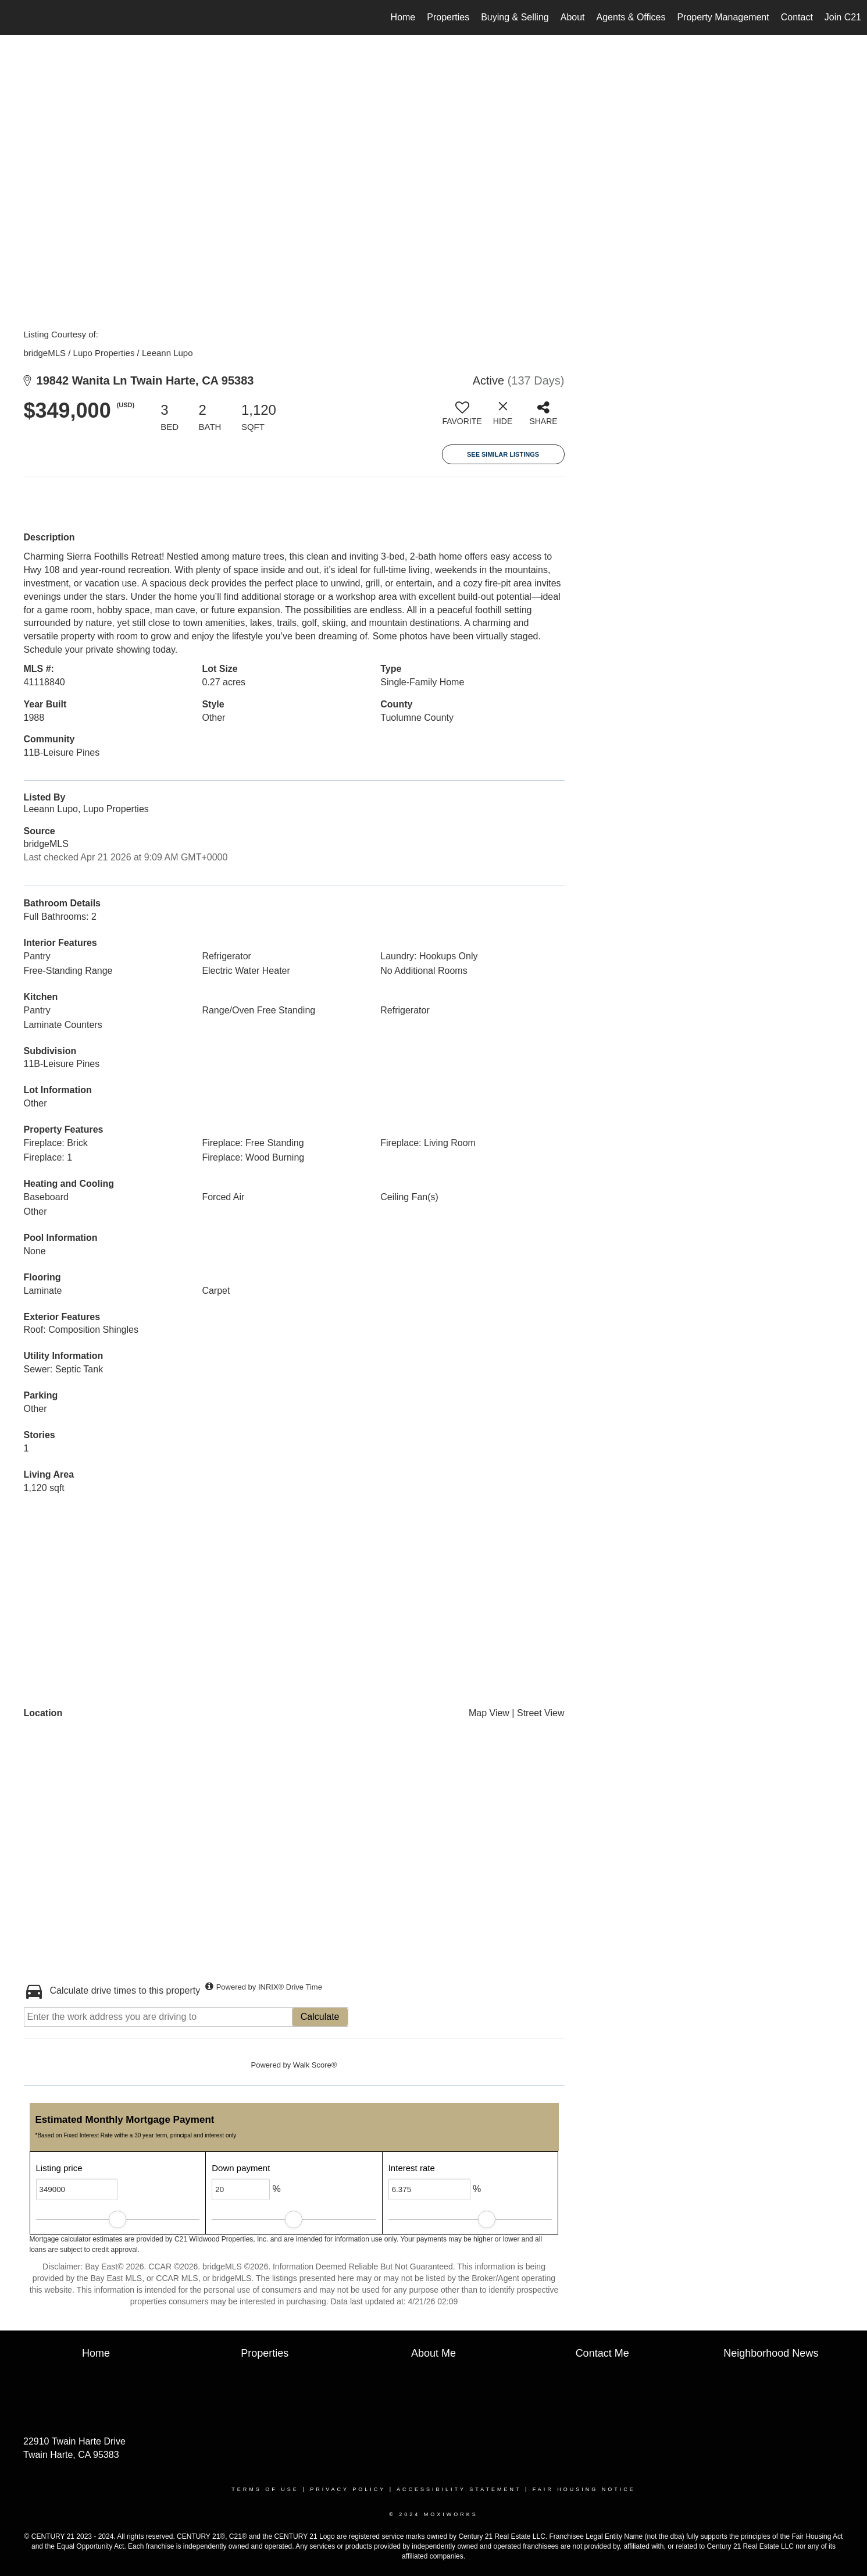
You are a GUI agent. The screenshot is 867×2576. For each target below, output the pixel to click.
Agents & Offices (631, 17)
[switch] (462, 417)
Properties (448, 17)
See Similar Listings (503, 454)
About (573, 17)
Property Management (723, 17)
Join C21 (843, 17)
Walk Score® (315, 2065)
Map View (489, 1713)
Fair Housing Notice (584, 2489)
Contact (797, 17)
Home (403, 17)
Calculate (320, 2017)
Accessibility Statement (459, 2489)
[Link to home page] (15, 17)
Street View (541, 1713)
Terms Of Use (265, 2489)
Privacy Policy (348, 2489)
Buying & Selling (515, 17)
